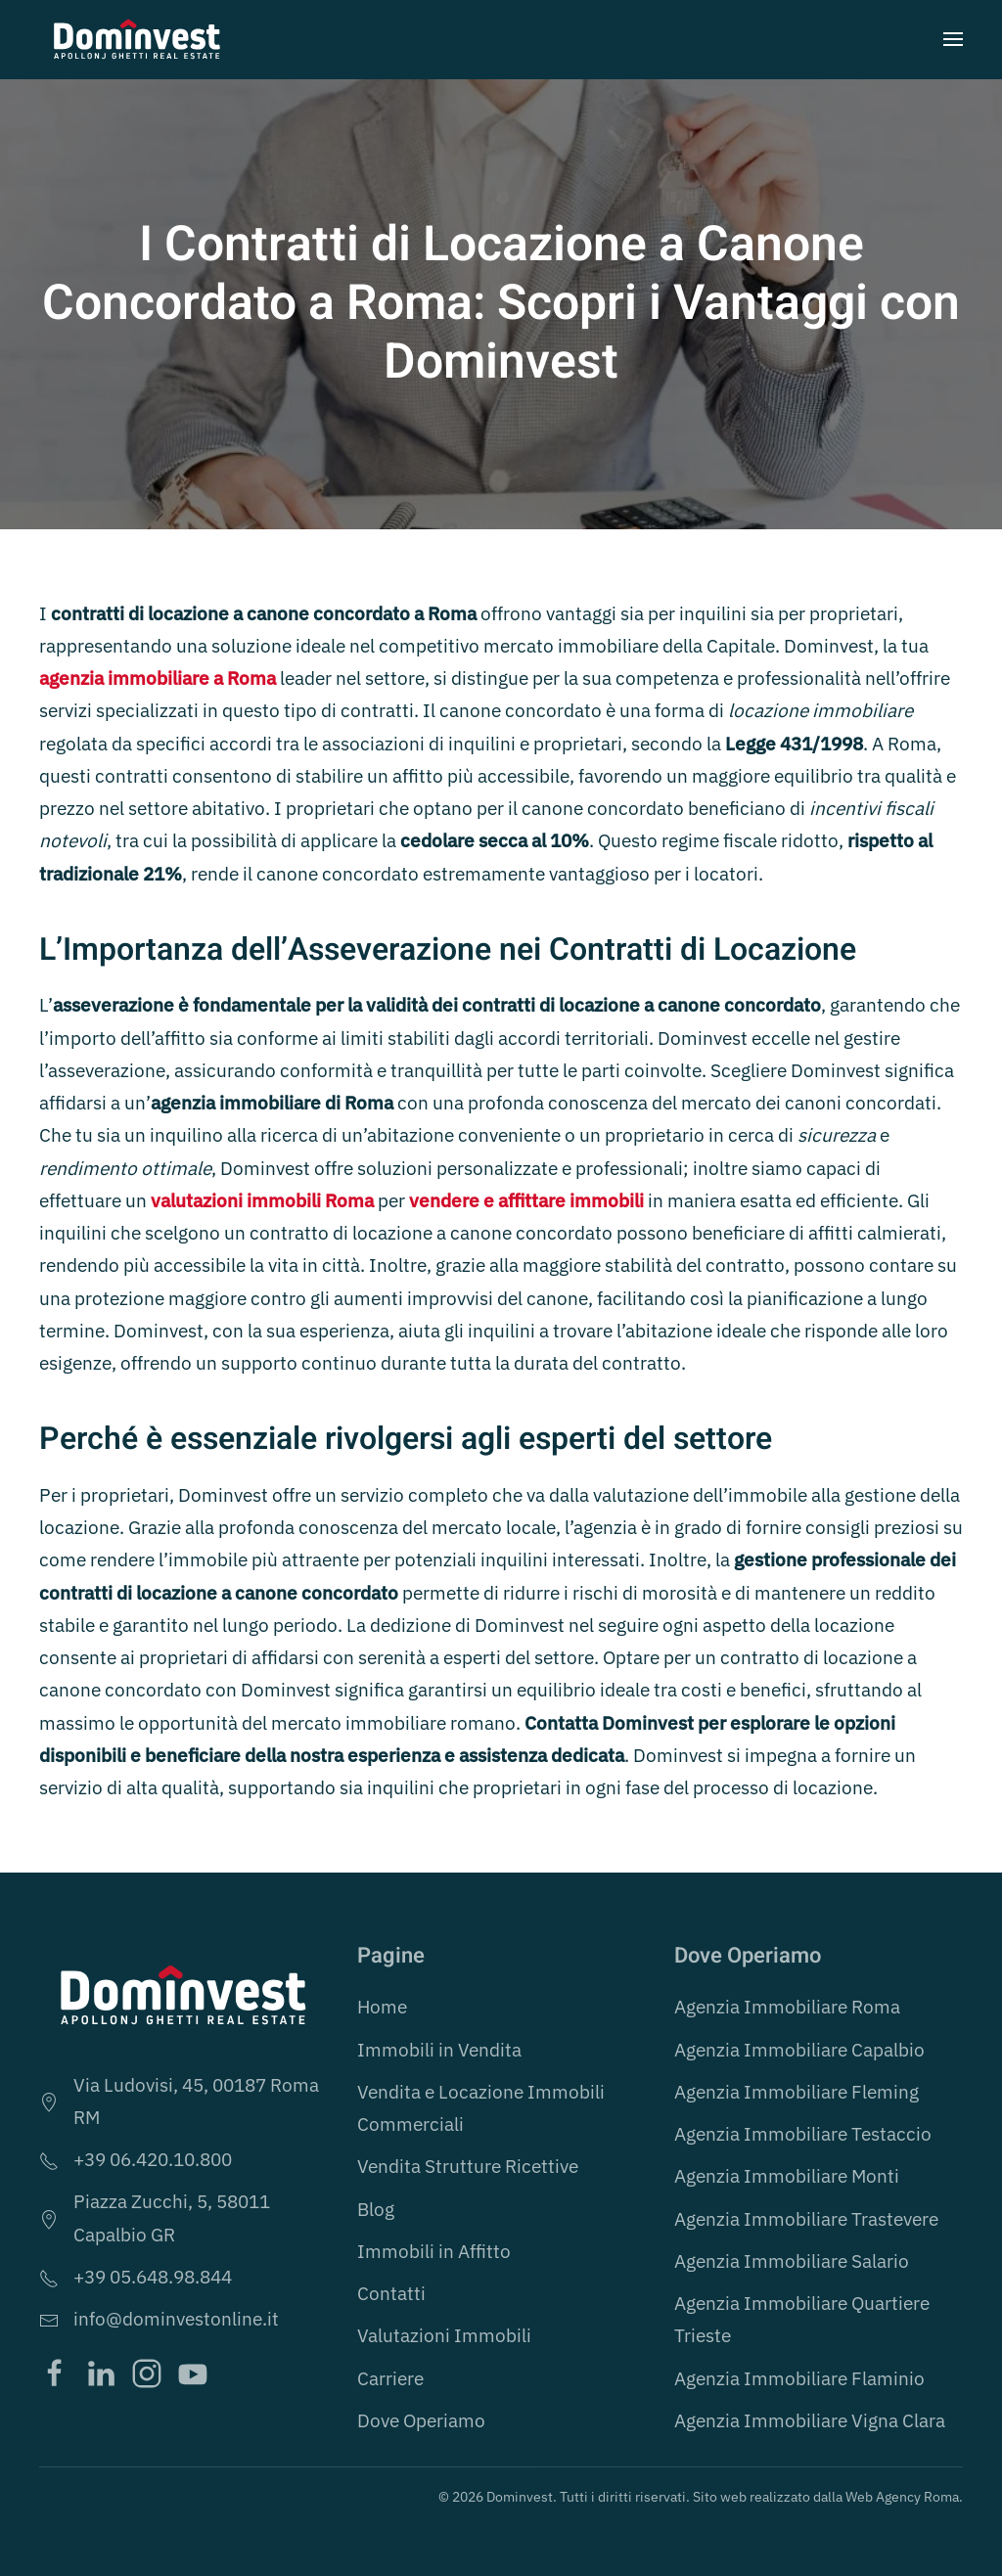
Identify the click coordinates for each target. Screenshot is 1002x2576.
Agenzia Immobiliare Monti (786, 2176)
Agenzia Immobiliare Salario (791, 2261)
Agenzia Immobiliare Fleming (796, 2091)
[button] (953, 39)
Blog (375, 2209)
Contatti (391, 2293)
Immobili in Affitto (434, 2251)
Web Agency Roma (902, 2497)
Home (382, 2006)
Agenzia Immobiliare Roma (787, 2006)
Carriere (390, 2378)
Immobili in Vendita (439, 2049)
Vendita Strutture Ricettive (467, 2166)
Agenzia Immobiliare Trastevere (806, 2219)
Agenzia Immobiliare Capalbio (799, 2049)
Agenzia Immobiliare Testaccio (803, 2134)
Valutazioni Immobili (444, 2335)
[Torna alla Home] (137, 39)
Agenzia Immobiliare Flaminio (799, 2378)
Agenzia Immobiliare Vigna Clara (809, 2420)
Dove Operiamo (421, 2420)
